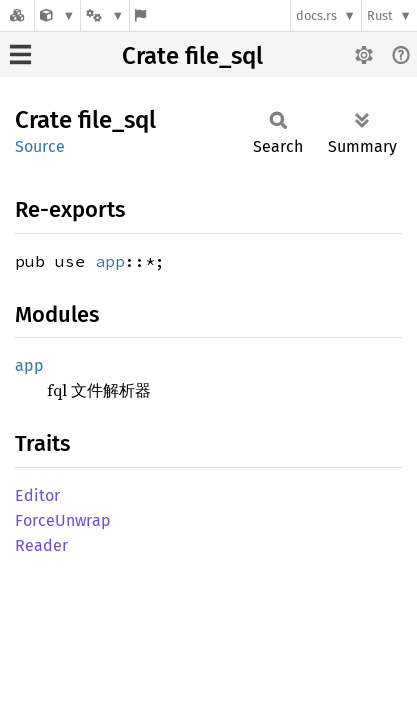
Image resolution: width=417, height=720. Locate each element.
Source (40, 146)
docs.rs (316, 15)
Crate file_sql (192, 56)
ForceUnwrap (63, 520)
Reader (41, 545)
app (110, 261)
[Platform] (105, 15)
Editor (37, 495)
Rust (380, 15)
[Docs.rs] (17, 15)
